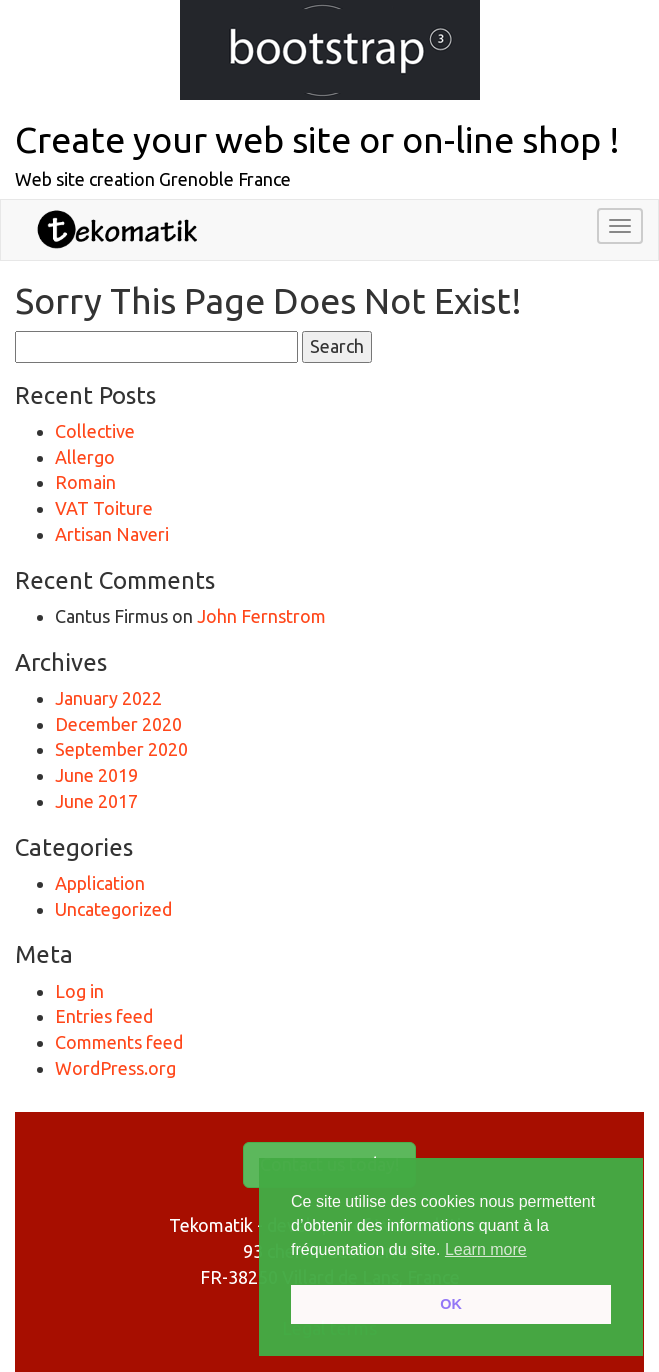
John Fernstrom (261, 616)
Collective (95, 431)
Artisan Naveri (112, 534)
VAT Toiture (104, 508)
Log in (79, 991)
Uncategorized (113, 909)
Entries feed (104, 1016)
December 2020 (118, 724)
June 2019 (96, 775)
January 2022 (108, 698)
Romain (85, 482)
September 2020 (121, 749)
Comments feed (119, 1042)
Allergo (85, 457)
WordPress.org (115, 1068)
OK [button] (451, 1304)
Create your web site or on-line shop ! (317, 139)
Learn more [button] (486, 1249)
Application (100, 883)
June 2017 (96, 801)
